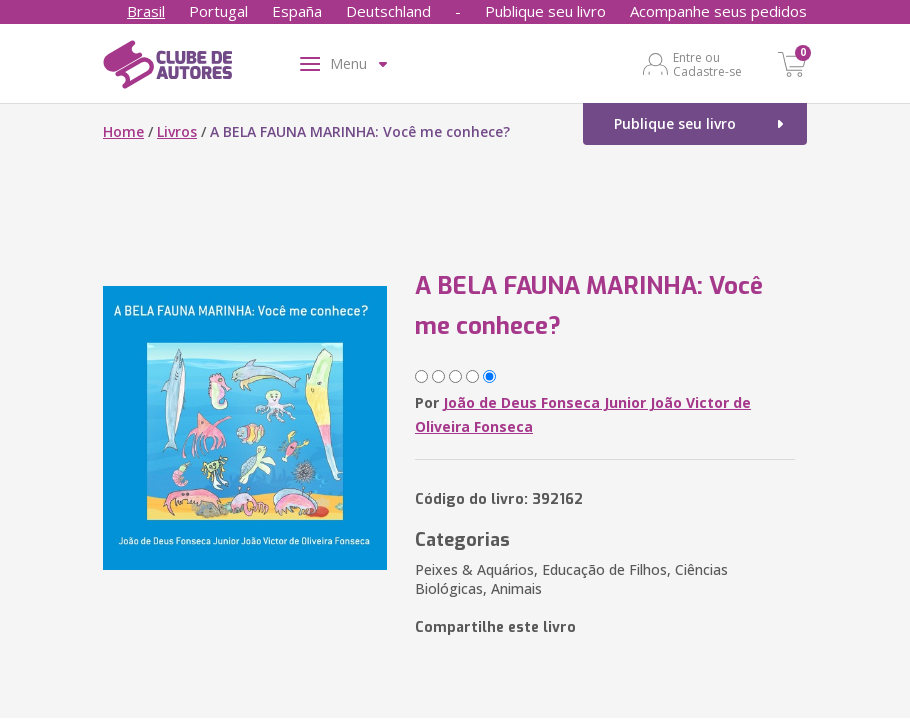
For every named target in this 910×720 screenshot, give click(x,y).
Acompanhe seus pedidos (718, 11)
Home (123, 131)
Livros (177, 131)
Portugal (218, 11)
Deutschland (388, 11)
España (297, 11)
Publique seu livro (545, 11)
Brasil (146, 11)
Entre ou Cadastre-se (707, 64)
